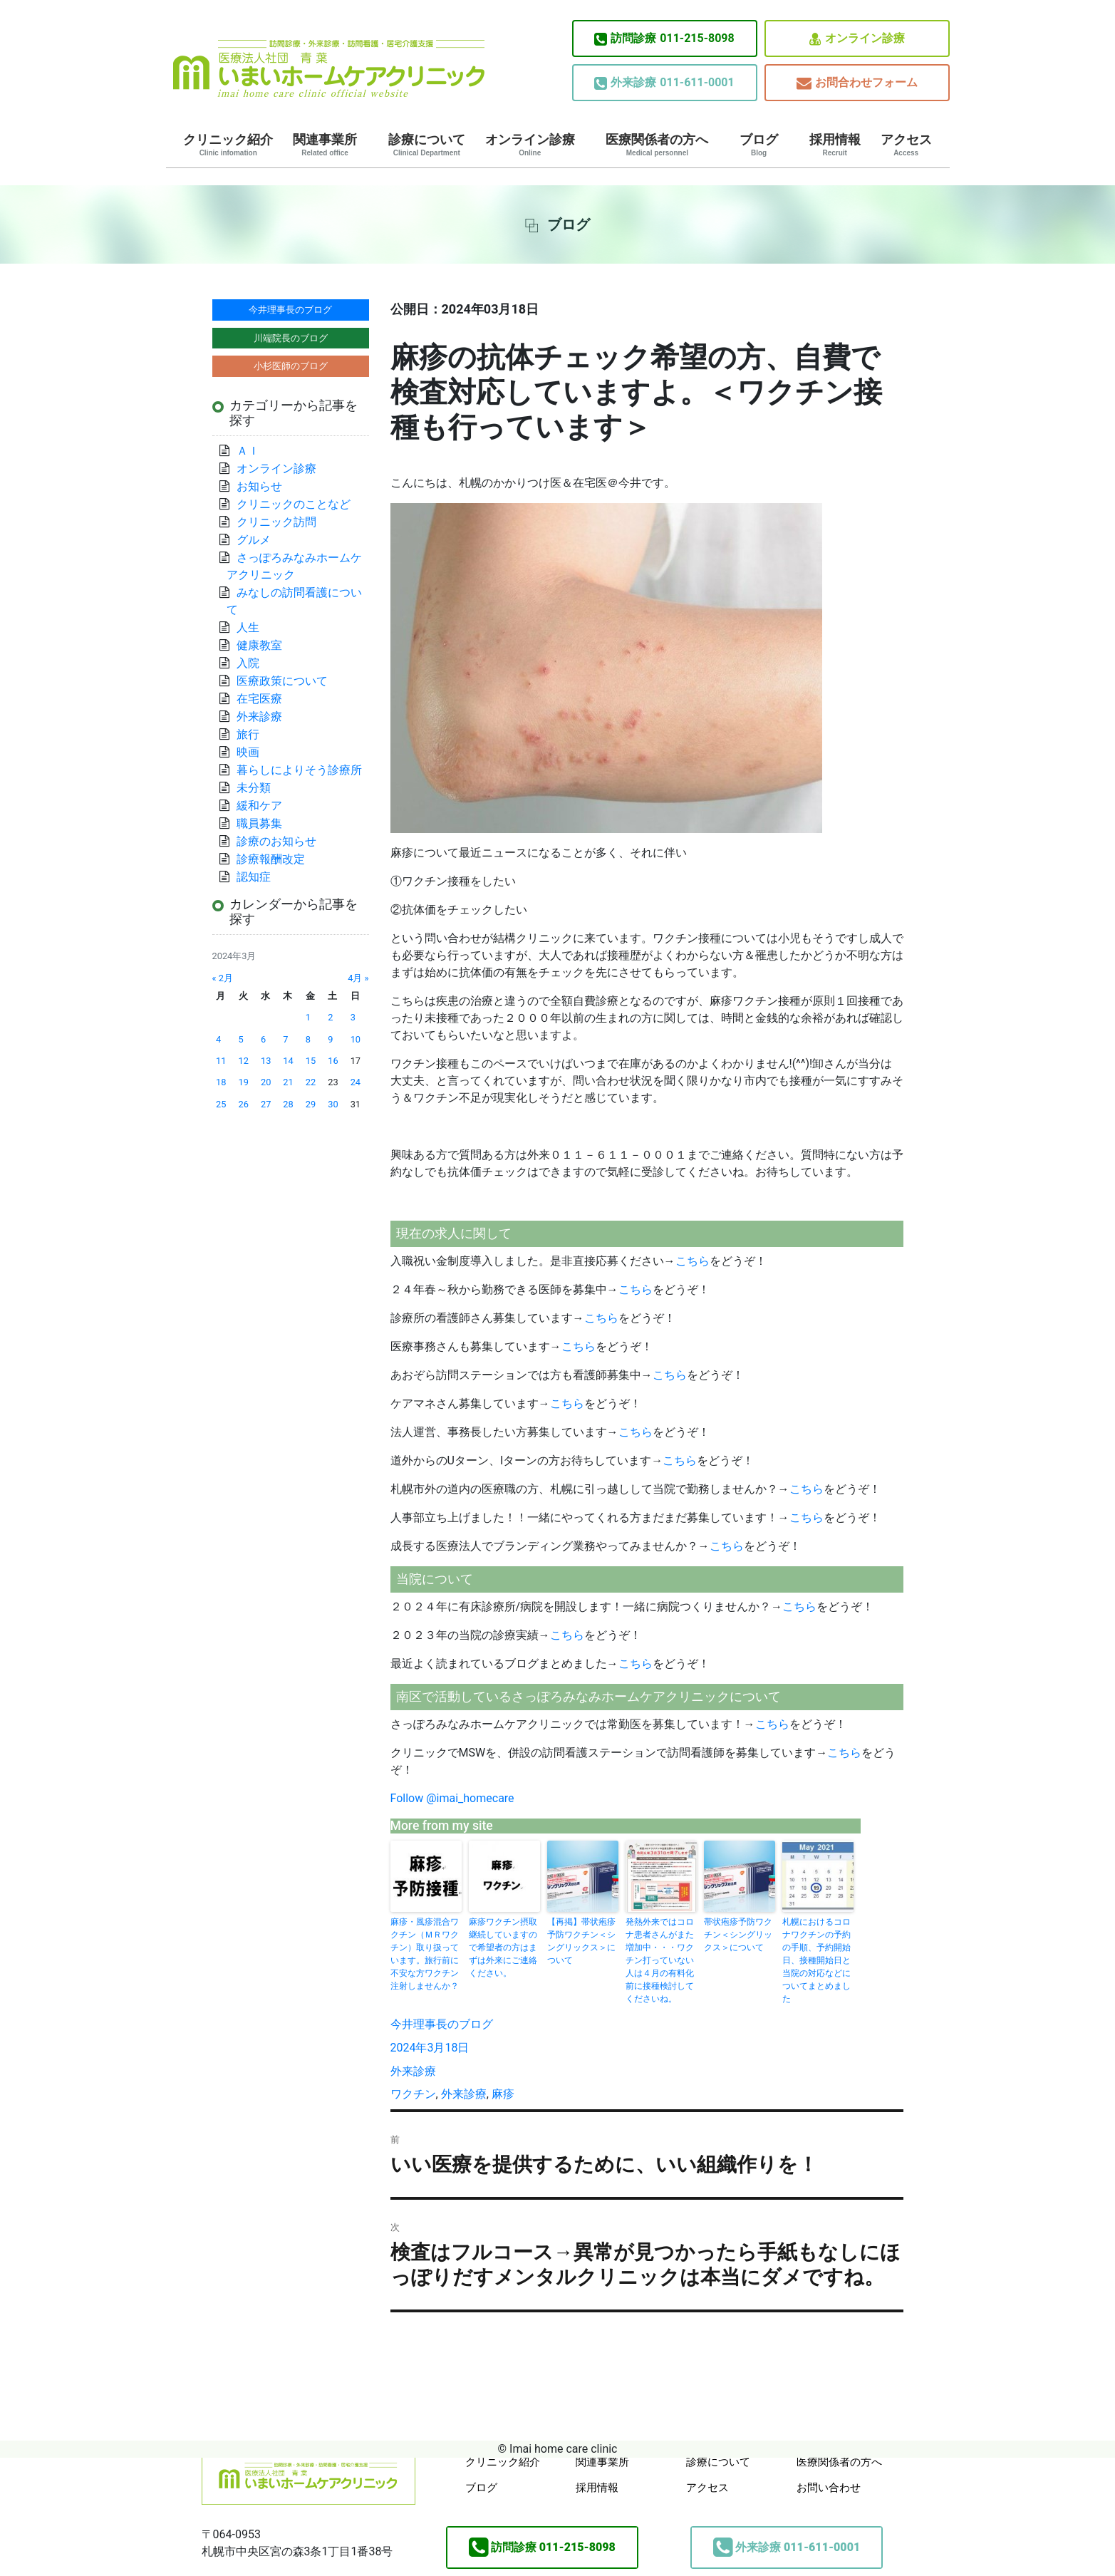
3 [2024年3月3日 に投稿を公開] (353, 1017)
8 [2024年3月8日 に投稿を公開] (308, 1039)
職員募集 (259, 823)
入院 (248, 663)
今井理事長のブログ (441, 2024)
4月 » (358, 978)
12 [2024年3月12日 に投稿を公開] (244, 1060)
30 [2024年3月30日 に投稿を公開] (333, 1104)
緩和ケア (265, 805)
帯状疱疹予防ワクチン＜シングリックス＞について (738, 1934)
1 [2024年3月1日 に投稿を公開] (308, 1017)
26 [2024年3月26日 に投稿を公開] (244, 1104)
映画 (248, 752)
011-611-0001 (664, 82)
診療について (426, 145)
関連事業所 (325, 145)
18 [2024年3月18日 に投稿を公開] (221, 1082)
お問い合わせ (829, 2487)
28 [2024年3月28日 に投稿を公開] (288, 1104)
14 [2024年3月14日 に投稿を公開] (288, 1060)
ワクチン (413, 2094)
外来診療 (413, 2071)
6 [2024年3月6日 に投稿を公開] (263, 1039)
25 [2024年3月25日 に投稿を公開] (221, 1104)
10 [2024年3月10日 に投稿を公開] (356, 1039)
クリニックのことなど (294, 504)
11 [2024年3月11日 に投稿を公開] (221, 1060)
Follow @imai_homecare (452, 1798)
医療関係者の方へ (657, 145)
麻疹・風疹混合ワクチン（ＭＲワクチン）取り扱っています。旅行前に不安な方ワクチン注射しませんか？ (424, 1954)
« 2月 (222, 978)
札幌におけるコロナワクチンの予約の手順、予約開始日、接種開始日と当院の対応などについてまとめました (816, 1960)
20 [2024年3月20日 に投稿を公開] (266, 1082)
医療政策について (282, 681)
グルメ (254, 540)
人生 (248, 627)
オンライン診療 (857, 38)
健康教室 (259, 645)
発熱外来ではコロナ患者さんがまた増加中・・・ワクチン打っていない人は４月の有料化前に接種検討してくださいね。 (660, 1960)
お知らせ (259, 486)
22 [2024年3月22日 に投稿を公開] (311, 1082)
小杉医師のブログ (291, 366)
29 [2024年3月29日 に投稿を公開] (311, 1104)
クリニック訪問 (276, 522)
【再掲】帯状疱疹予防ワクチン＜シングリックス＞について (581, 1941)
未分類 (254, 788)
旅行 (248, 734)
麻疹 (503, 2094)
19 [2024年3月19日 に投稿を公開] (244, 1082)
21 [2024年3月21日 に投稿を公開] (288, 1082)
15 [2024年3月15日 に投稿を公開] (311, 1060)
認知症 (254, 877)
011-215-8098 (664, 38)
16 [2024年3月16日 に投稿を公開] (333, 1060)
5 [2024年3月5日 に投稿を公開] (241, 1039)
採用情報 (835, 145)
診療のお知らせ (276, 841)
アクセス (906, 145)
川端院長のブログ (291, 338)
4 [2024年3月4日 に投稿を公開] (218, 1039)
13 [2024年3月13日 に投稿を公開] (266, 1060)
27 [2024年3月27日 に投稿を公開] (266, 1104)
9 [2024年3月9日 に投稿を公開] (330, 1039)
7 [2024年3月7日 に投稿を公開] (285, 1039)
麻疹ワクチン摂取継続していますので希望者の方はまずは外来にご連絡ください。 (503, 1947)
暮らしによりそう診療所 (299, 770)
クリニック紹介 (228, 145)
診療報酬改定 (271, 859)
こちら (692, 1261)
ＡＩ (248, 450)
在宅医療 (259, 698)
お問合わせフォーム (857, 83)
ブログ (759, 145)
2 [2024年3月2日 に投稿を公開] (330, 1017)
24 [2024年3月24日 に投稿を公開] (356, 1082)
